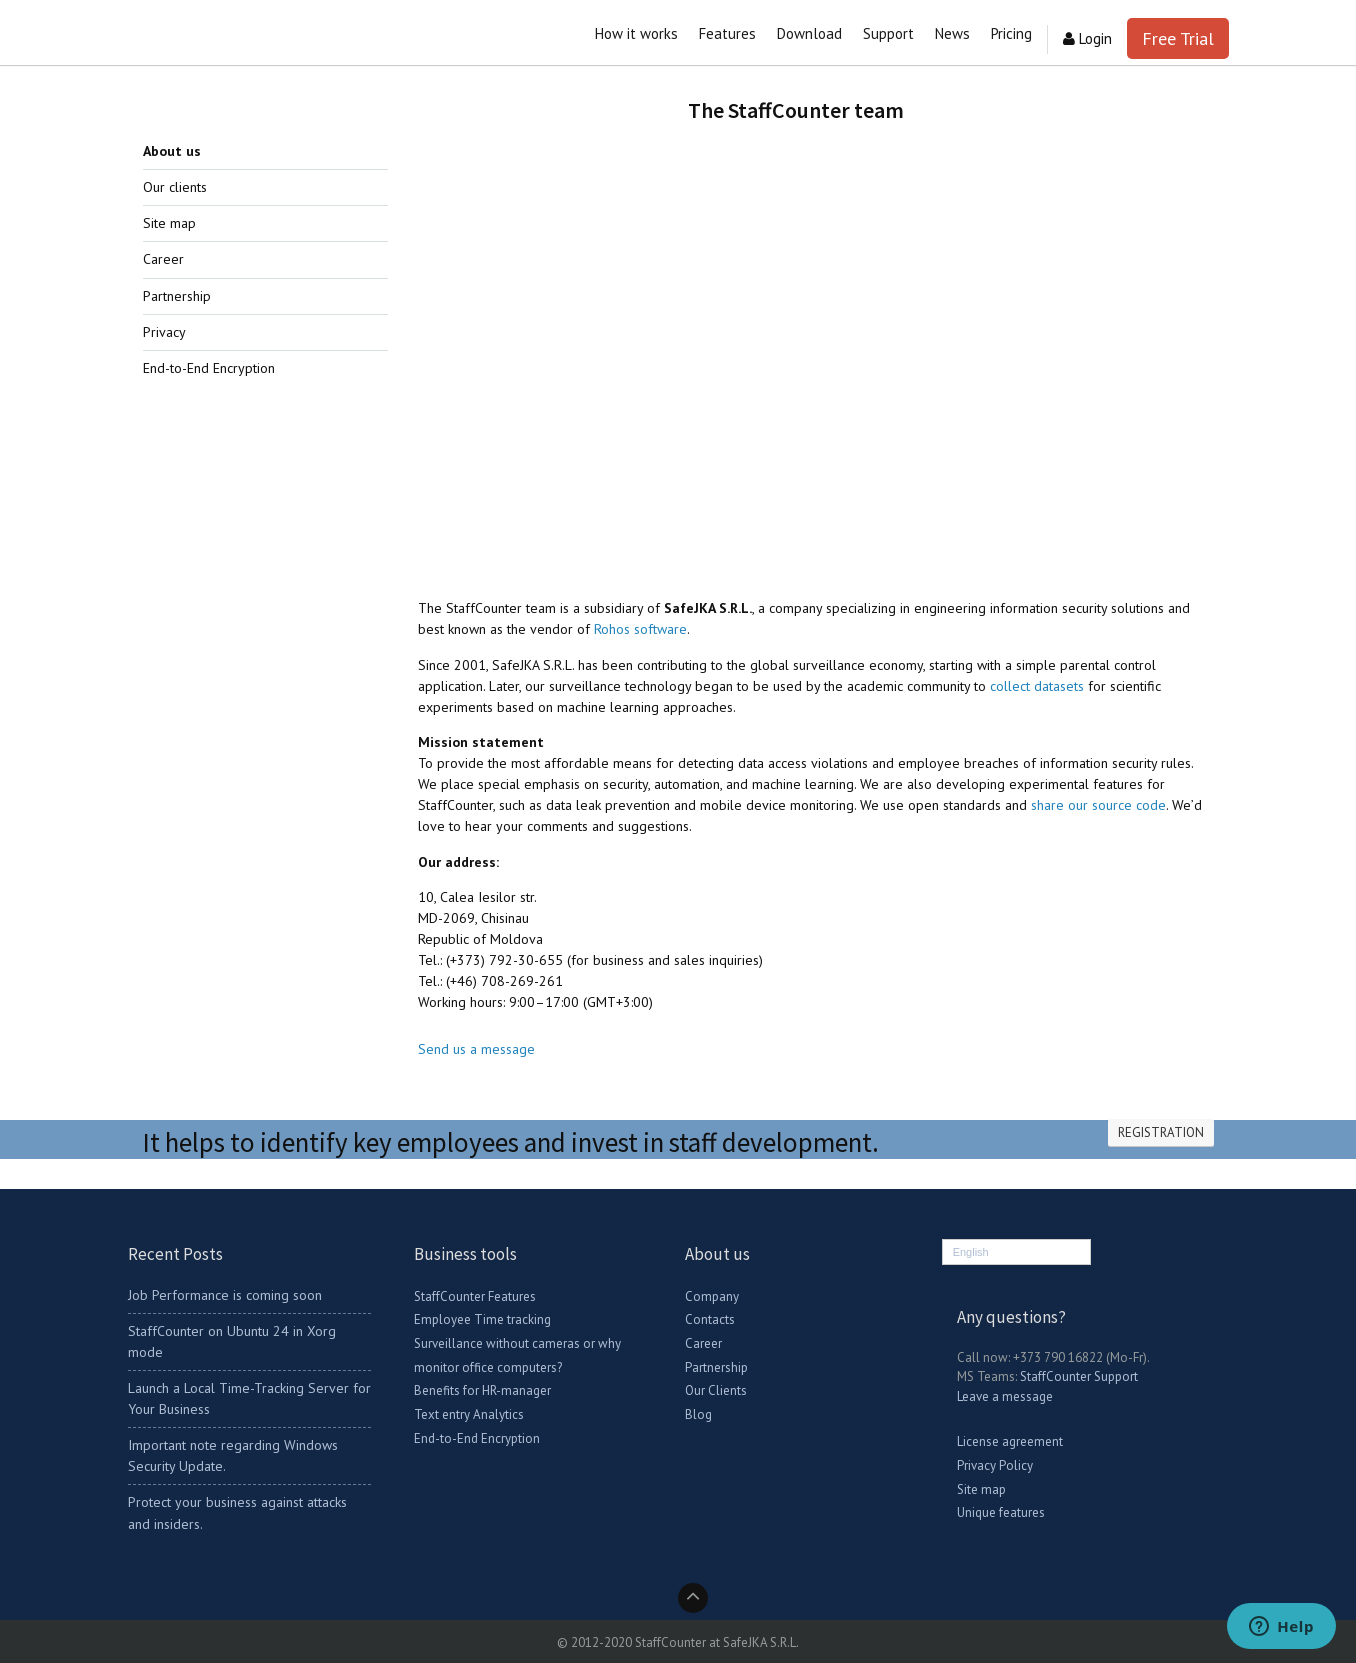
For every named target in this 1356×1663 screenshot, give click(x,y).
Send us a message (476, 1049)
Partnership (177, 296)
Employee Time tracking (482, 1319)
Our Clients (716, 1390)
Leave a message (1005, 1396)
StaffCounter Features (475, 1296)
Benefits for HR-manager (482, 1390)
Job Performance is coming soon (225, 1295)
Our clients (175, 187)
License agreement (1010, 1441)
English (971, 1252)
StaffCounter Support (1079, 1376)
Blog (698, 1414)
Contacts (710, 1319)
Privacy (164, 332)
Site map (169, 223)
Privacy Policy (995, 1465)
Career (163, 259)
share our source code (1098, 805)
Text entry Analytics (469, 1414)
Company (712, 1296)
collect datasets (1037, 686)
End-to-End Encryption (209, 368)
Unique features (1001, 1512)
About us (172, 151)
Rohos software (640, 629)
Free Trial (1178, 38)
